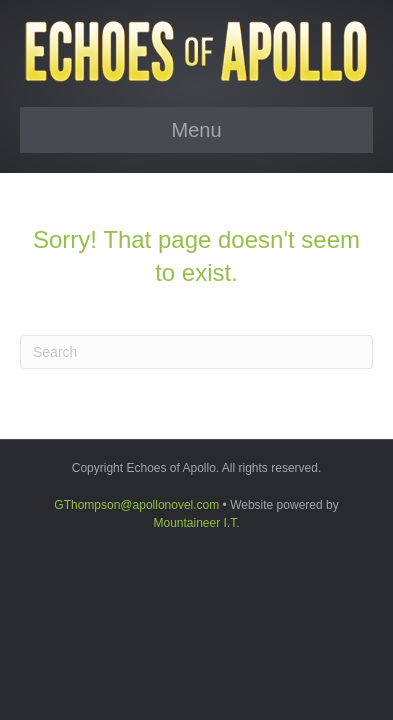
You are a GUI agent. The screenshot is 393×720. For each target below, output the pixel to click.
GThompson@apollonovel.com (136, 505)
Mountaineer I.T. (196, 523)
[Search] (196, 352)
